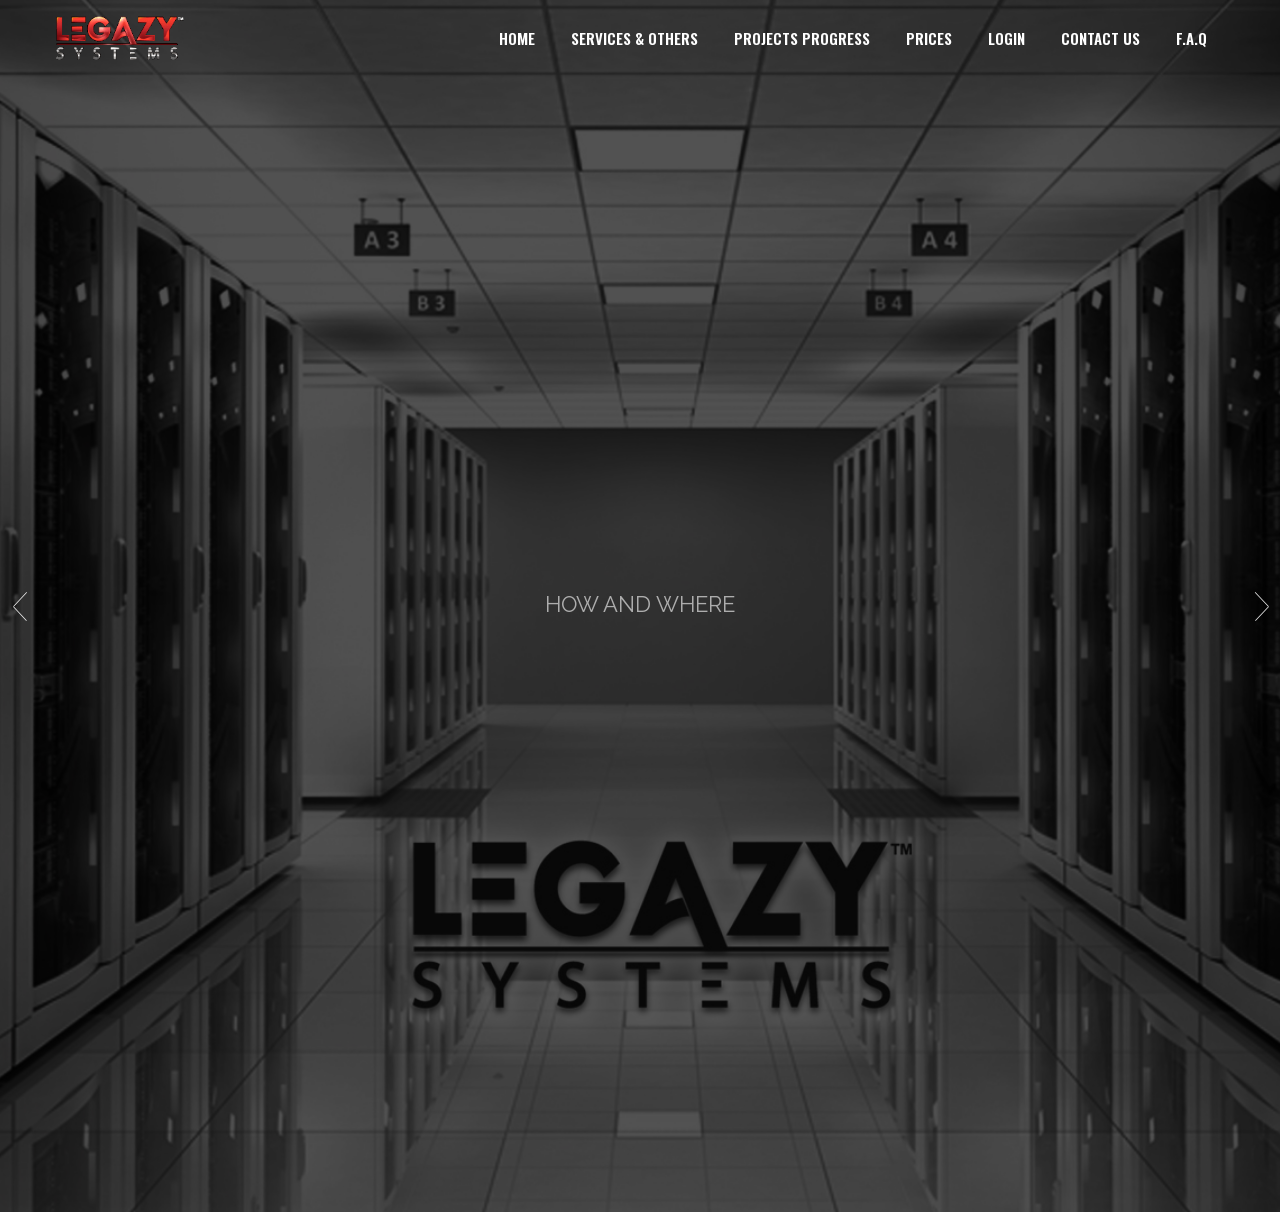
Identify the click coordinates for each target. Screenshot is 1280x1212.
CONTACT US (1100, 38)
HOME (517, 38)
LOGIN (1006, 38)
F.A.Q (1191, 38)
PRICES (929, 38)
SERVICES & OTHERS (634, 38)
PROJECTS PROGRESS (802, 38)
